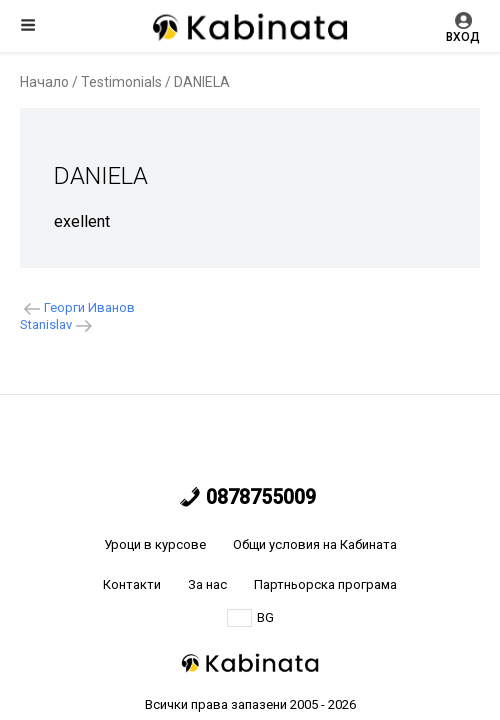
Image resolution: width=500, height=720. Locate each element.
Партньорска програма (325, 584)
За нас (207, 584)
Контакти (132, 584)
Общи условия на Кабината (315, 544)
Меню (28, 25)
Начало (44, 82)
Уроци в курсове (155, 544)
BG (250, 618)
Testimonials (121, 82)
